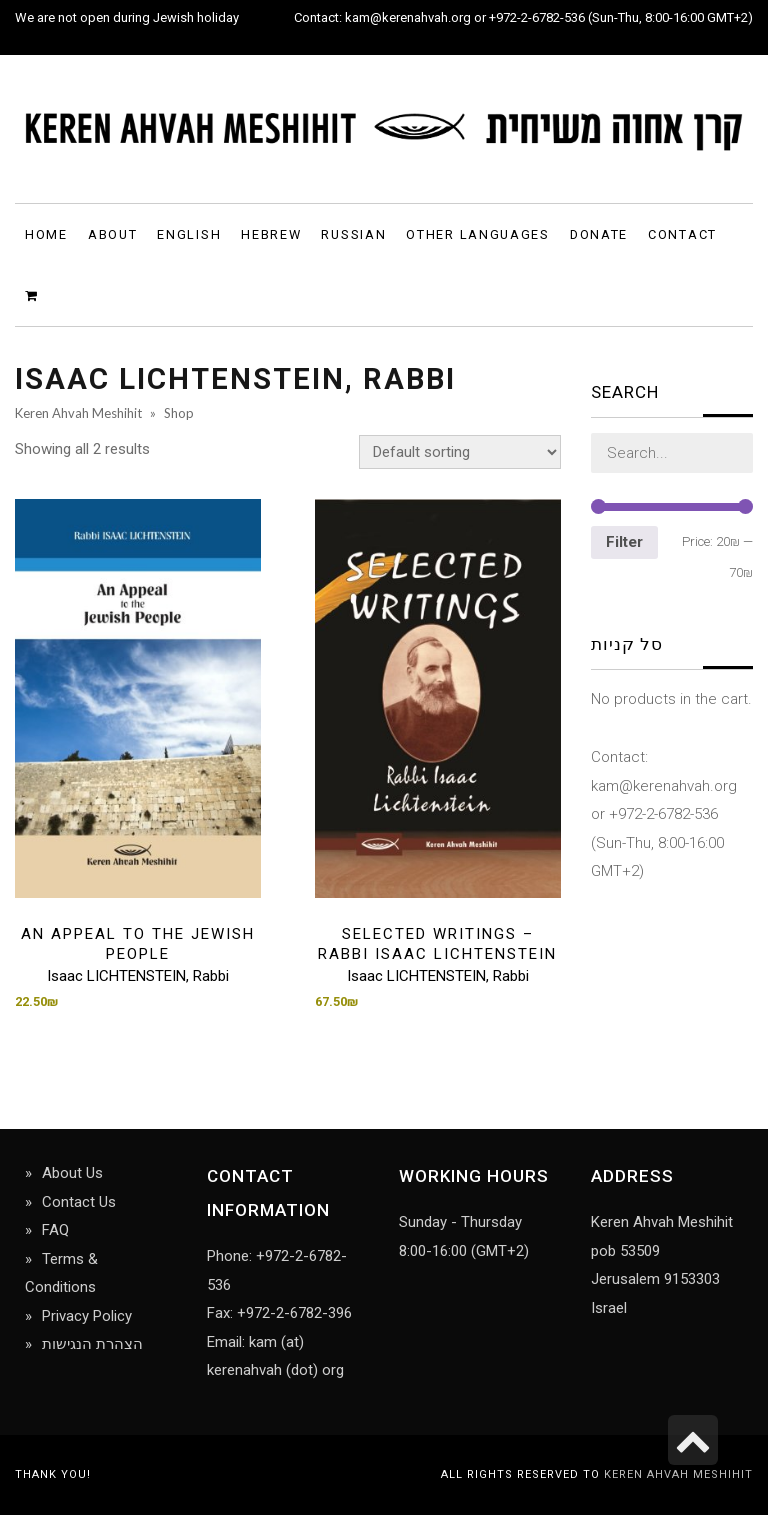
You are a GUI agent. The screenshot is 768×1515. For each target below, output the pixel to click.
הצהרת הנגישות (92, 1344)
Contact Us (79, 1202)
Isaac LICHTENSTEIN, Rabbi (138, 976)
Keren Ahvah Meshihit (678, 1474)
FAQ (55, 1230)
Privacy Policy (87, 1316)
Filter (624, 542)
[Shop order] (460, 452)
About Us (72, 1173)
